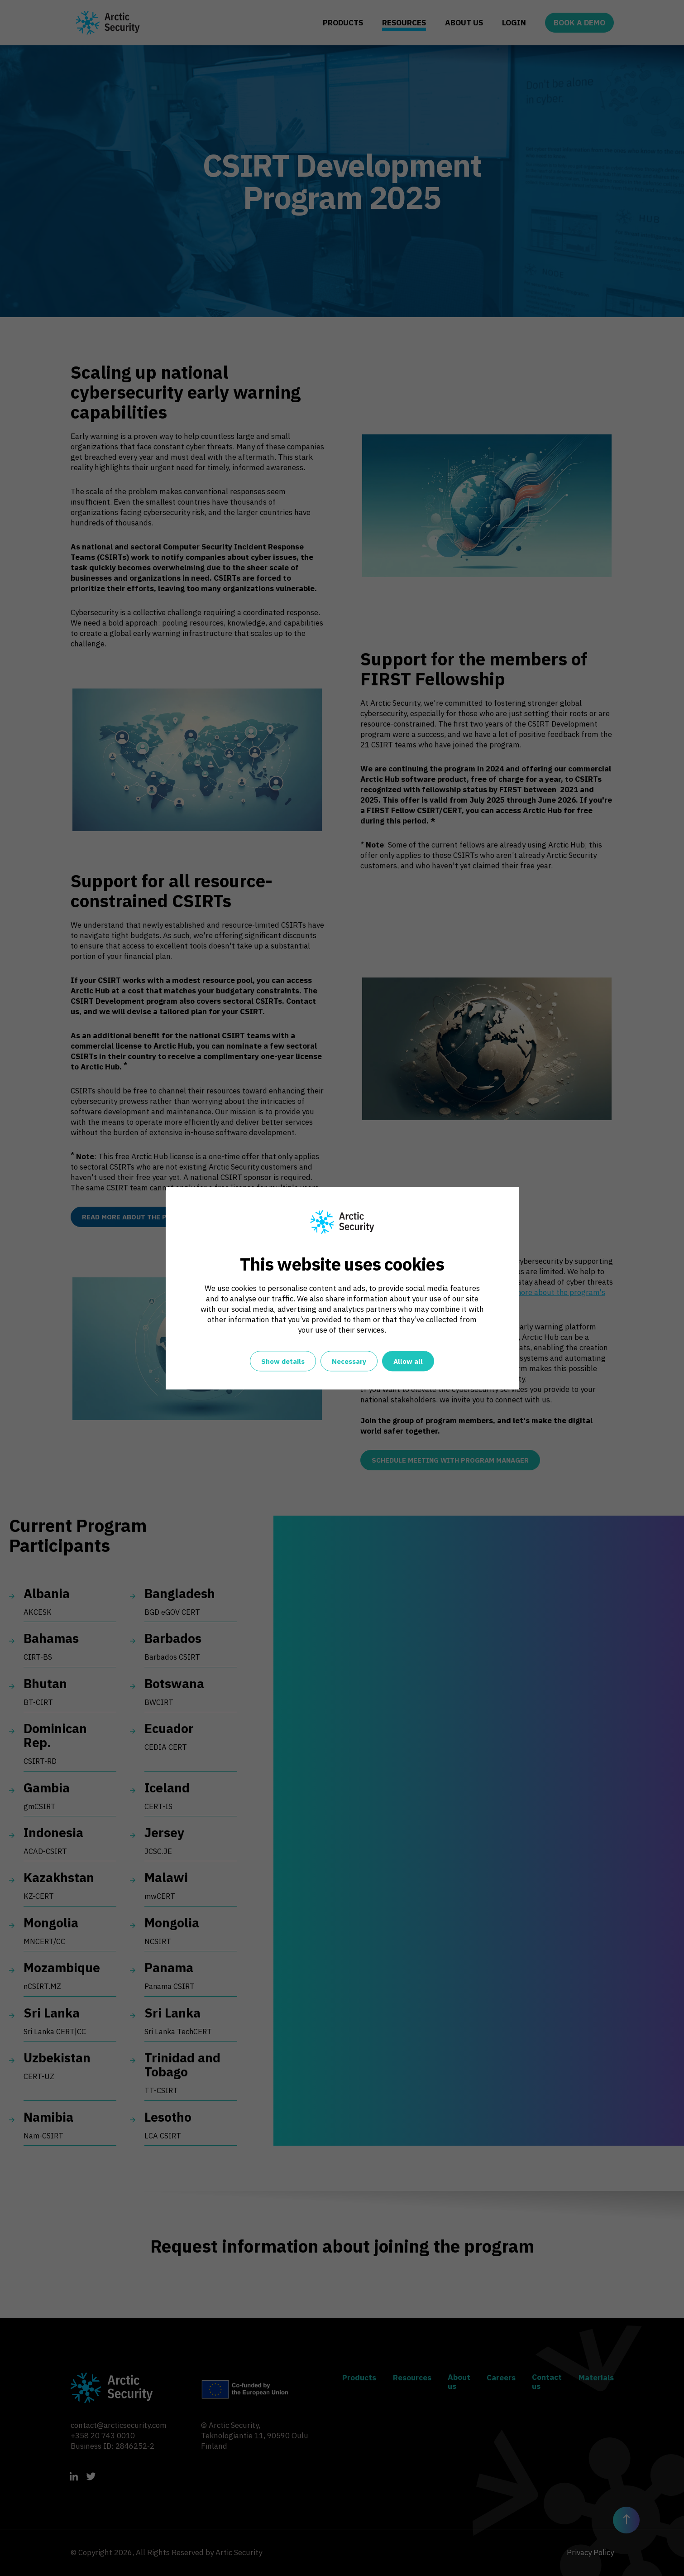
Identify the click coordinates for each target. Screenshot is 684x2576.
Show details (283, 1361)
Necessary (349, 1361)
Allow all (408, 1361)
